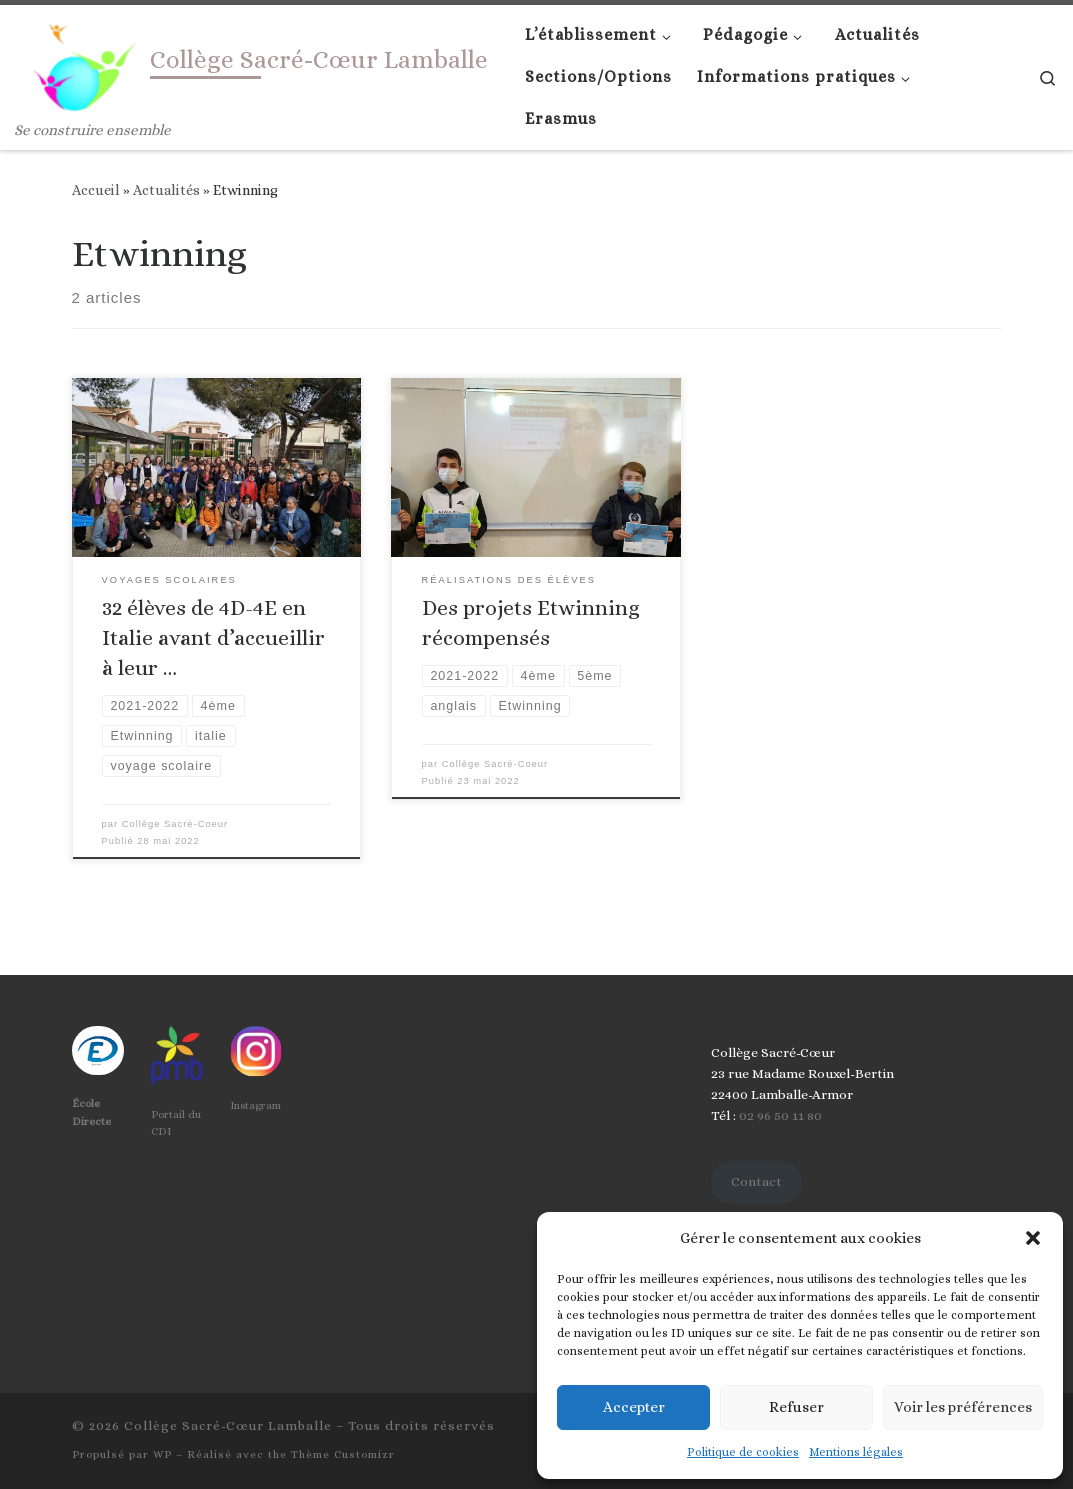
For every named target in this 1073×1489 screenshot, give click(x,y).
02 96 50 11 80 (779, 1115)
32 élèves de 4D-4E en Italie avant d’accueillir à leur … (213, 638)
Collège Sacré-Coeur (175, 824)
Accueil (96, 190)
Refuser (796, 1407)
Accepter (634, 1407)
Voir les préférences (963, 1407)
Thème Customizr (343, 1454)
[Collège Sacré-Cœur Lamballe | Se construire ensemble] (79, 61)
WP (162, 1454)
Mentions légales (856, 1452)
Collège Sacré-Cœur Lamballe (228, 1425)
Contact (756, 1181)
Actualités (166, 190)
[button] (1033, 1238)
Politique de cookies (743, 1452)
